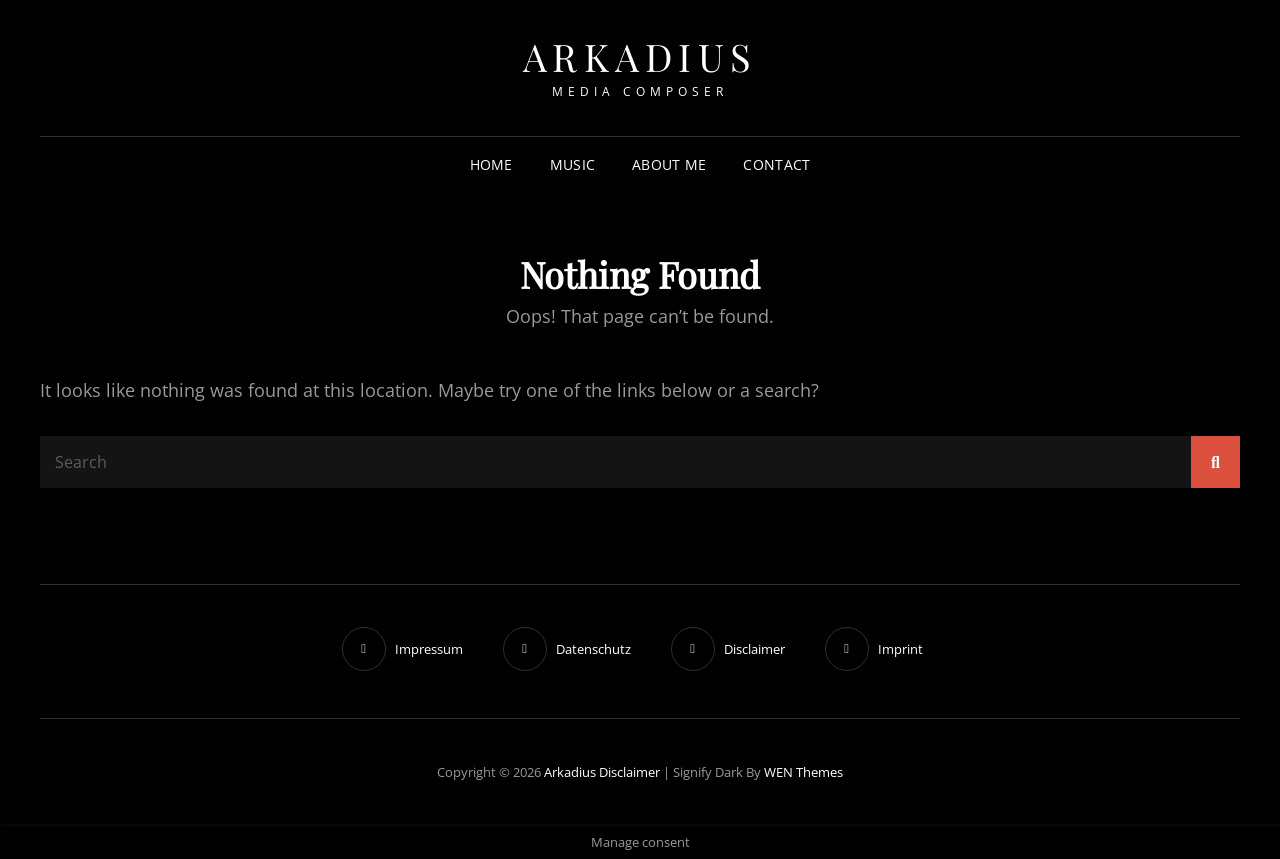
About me (669, 164)
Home (491, 164)
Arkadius (640, 56)
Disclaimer (629, 772)
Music (572, 164)
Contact (776, 164)
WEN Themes (803, 772)
